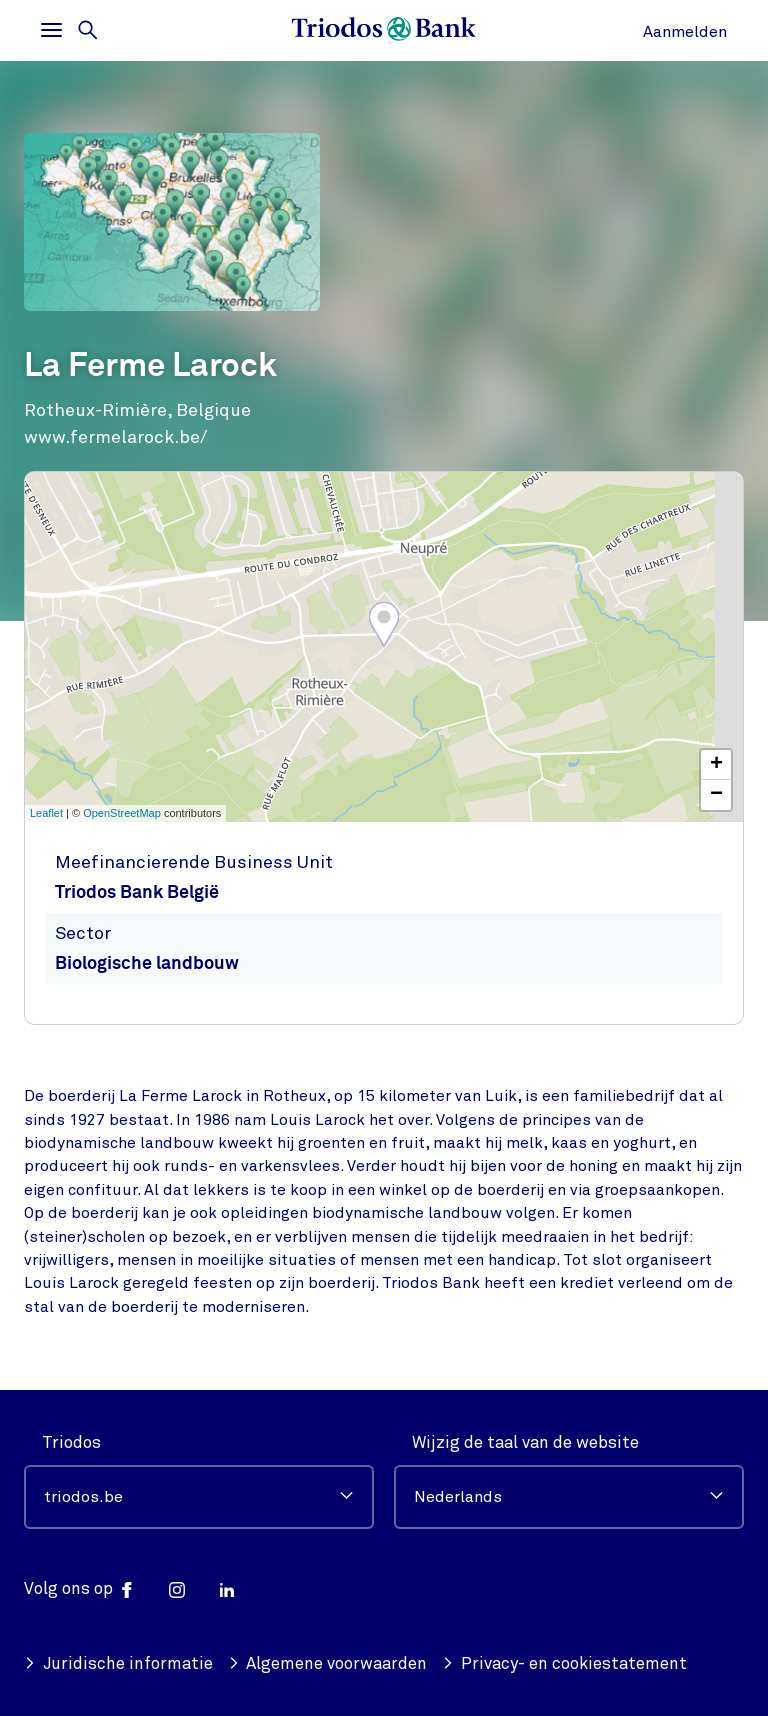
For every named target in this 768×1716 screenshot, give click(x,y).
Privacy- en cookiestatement (564, 1663)
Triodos (71, 1442)
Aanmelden (685, 32)
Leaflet (46, 813)
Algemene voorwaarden (328, 1663)
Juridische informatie (118, 1663)
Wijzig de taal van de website (525, 1442)
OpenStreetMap (122, 813)
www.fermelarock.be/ (115, 437)
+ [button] (716, 765)
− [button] (716, 795)
